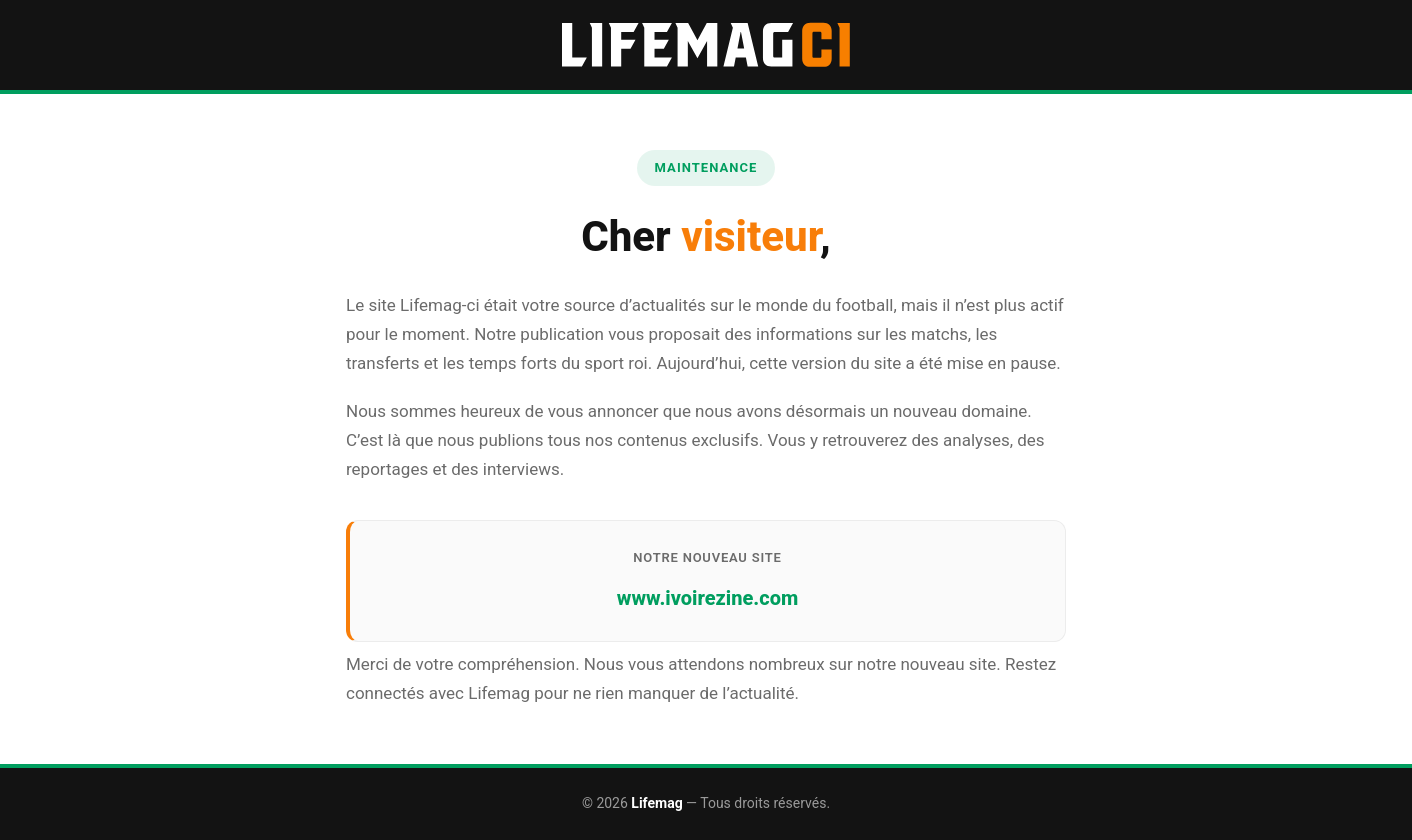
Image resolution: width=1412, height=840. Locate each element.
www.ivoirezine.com (707, 598)
